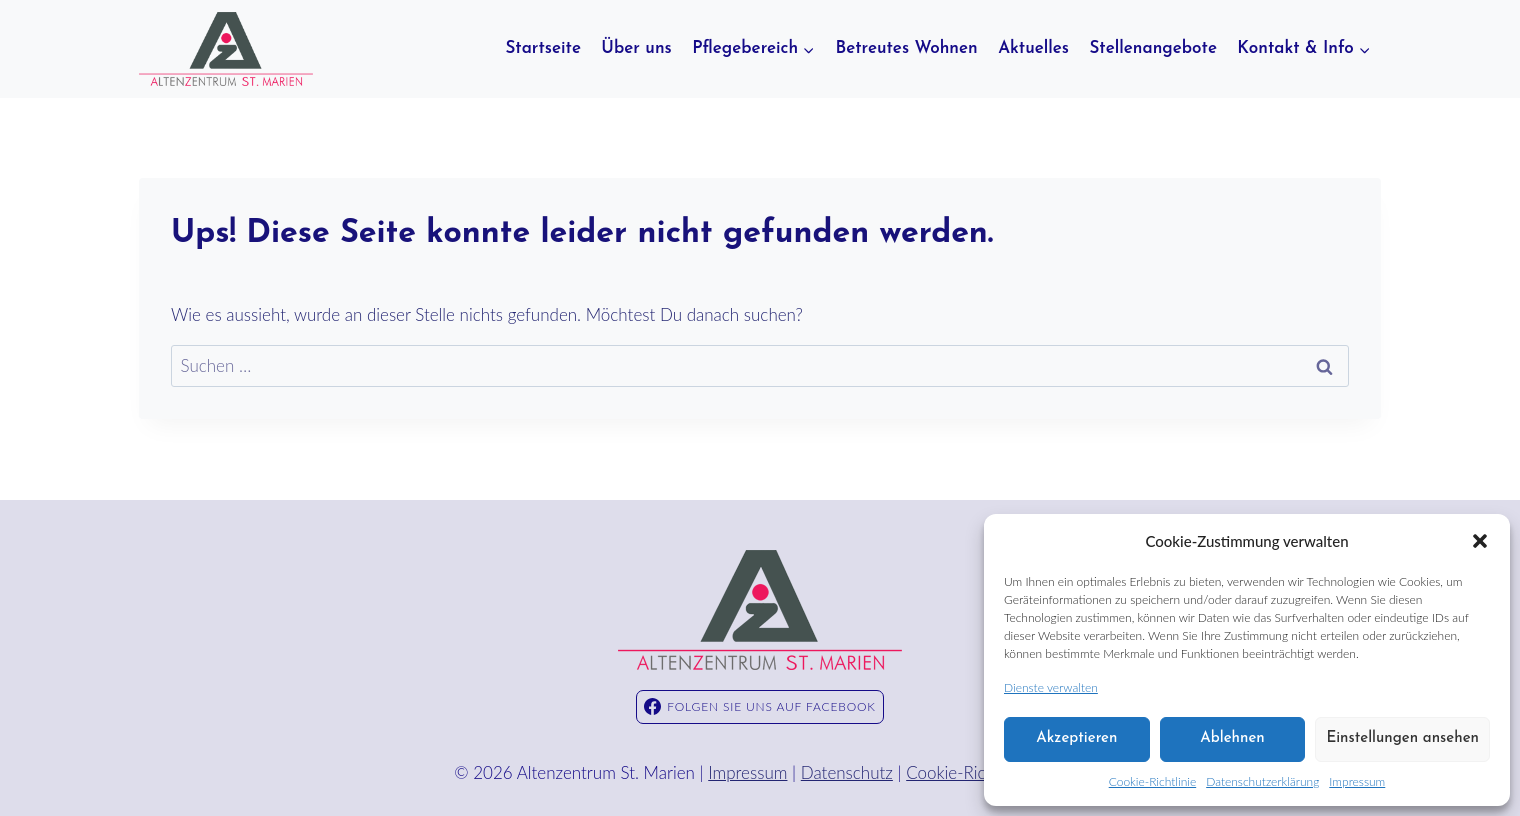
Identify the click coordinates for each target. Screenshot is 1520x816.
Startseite (543, 48)
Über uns (636, 48)
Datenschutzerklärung (1262, 781)
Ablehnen (1232, 738)
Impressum (1357, 781)
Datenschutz (847, 772)
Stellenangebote (1153, 48)
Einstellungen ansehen (1402, 738)
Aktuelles (1033, 48)
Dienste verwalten (1051, 687)
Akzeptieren (1076, 738)
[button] (1480, 541)
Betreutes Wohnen (906, 48)
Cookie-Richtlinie (1152, 781)
